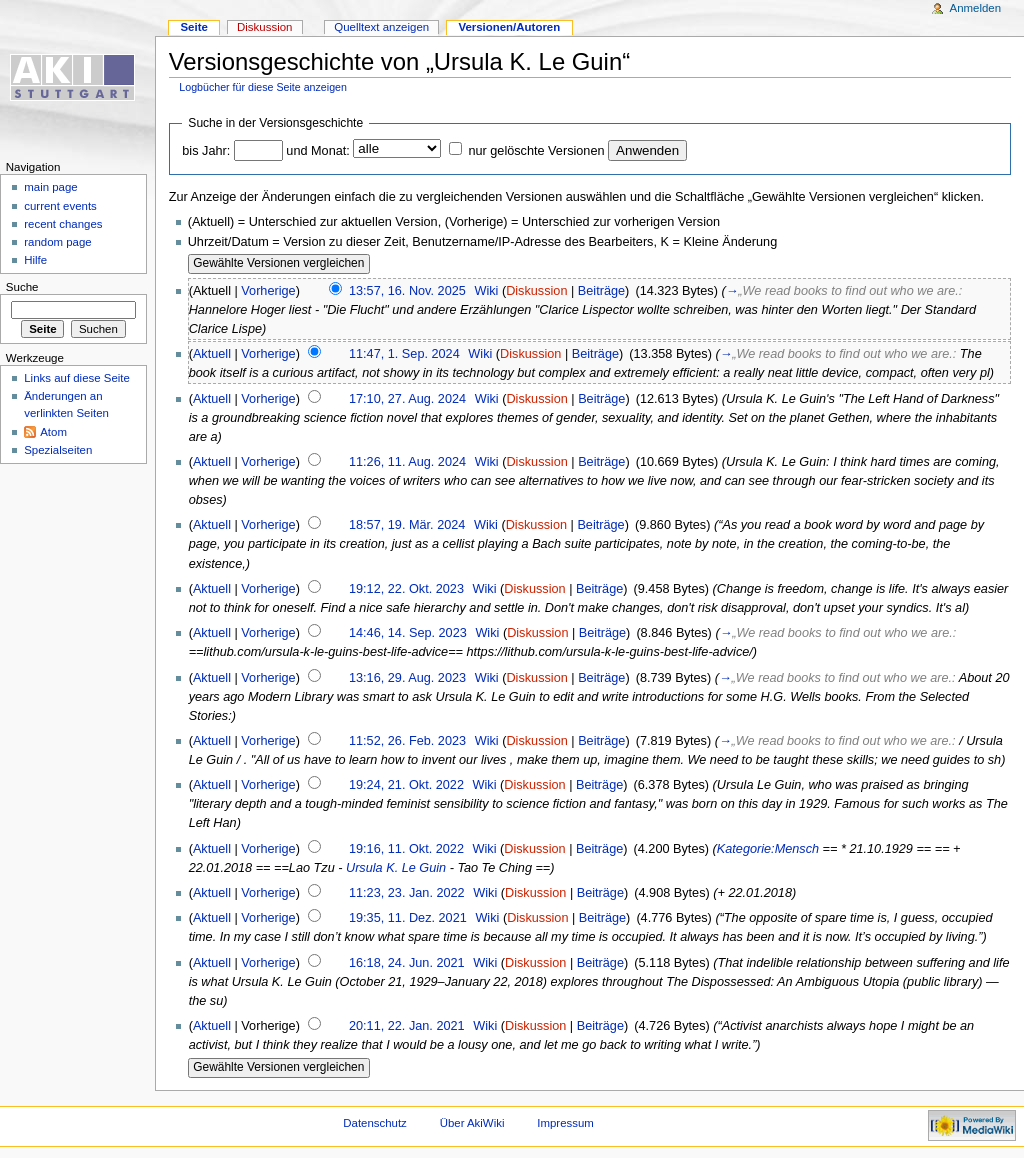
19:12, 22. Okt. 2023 (406, 589)
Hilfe (35, 260)
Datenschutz (375, 1123)
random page (58, 242)
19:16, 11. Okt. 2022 (406, 849)
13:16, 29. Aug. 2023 (407, 678)
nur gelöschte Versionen (536, 151)
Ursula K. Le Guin (396, 868)
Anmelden (976, 8)
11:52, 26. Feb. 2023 (407, 741)
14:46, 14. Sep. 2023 (408, 633)
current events (60, 206)
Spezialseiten (58, 450)
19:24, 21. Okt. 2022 (406, 785)
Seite (193, 27)
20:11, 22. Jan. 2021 (407, 1026)
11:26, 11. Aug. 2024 (407, 462)
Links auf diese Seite (77, 378)
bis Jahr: (206, 151)
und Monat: (317, 151)
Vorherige (268, 291)
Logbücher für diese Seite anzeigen (263, 87)
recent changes (63, 224)
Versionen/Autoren (509, 27)
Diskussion (536, 291)
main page (51, 187)
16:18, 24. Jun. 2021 (407, 963)
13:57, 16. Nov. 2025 (407, 291)
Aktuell (212, 354)
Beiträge (601, 291)
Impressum (565, 1123)
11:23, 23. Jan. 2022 (407, 893)
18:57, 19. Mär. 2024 (407, 525)
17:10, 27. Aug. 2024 (407, 399)
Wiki (486, 291)
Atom (53, 432)
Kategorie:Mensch (768, 849)
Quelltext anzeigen (381, 27)
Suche (22, 287)
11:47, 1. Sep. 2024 (404, 354)
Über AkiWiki (472, 1123)
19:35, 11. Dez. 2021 (408, 918)
